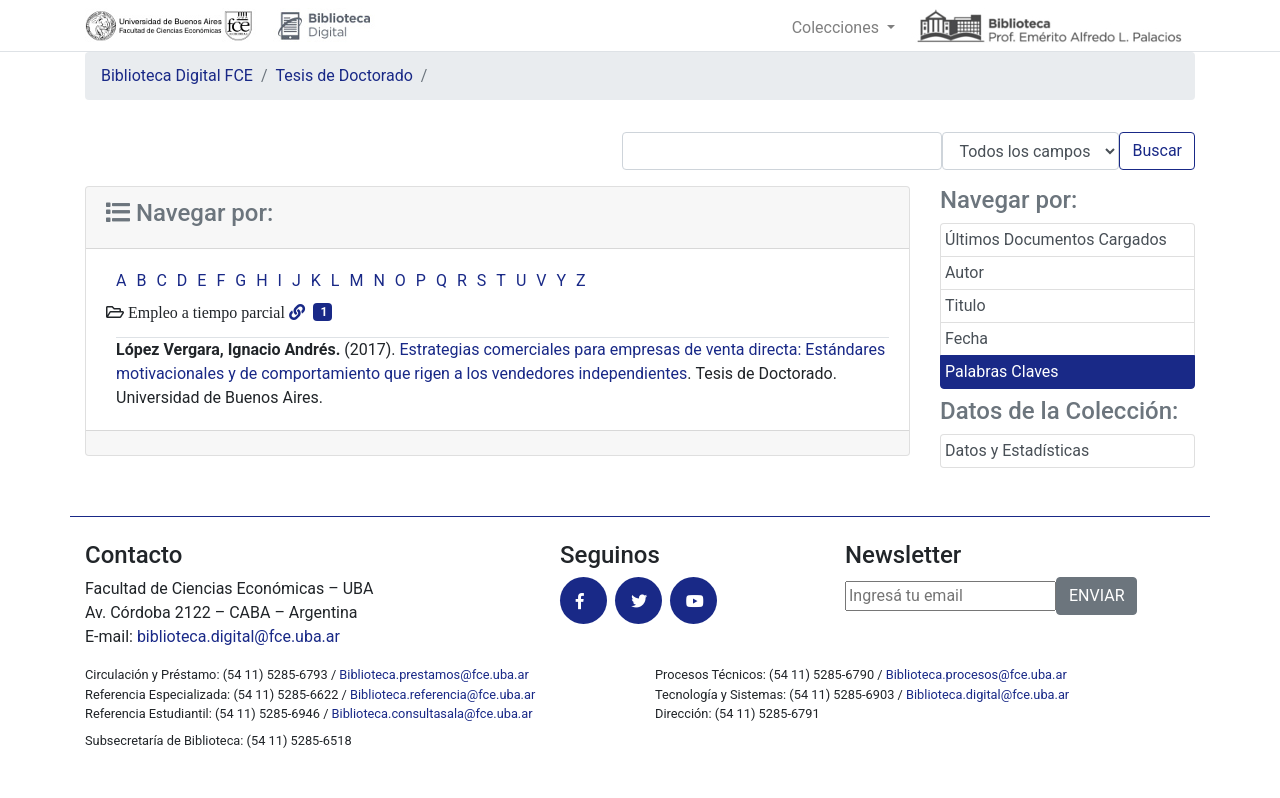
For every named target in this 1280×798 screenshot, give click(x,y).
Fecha (966, 338)
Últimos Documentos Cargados (1056, 239)
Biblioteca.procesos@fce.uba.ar (976, 674)
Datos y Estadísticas (1017, 450)
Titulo (965, 305)
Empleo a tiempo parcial (204, 312)
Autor (964, 272)
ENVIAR (1096, 595)
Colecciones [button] (837, 27)
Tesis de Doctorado (344, 75)
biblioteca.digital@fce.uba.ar (238, 636)
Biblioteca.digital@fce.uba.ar (987, 694)
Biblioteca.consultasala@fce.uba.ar (432, 713)
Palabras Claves (1002, 371)
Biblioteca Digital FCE (177, 75)
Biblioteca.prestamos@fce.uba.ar (433, 674)
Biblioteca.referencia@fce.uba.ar (442, 694)
